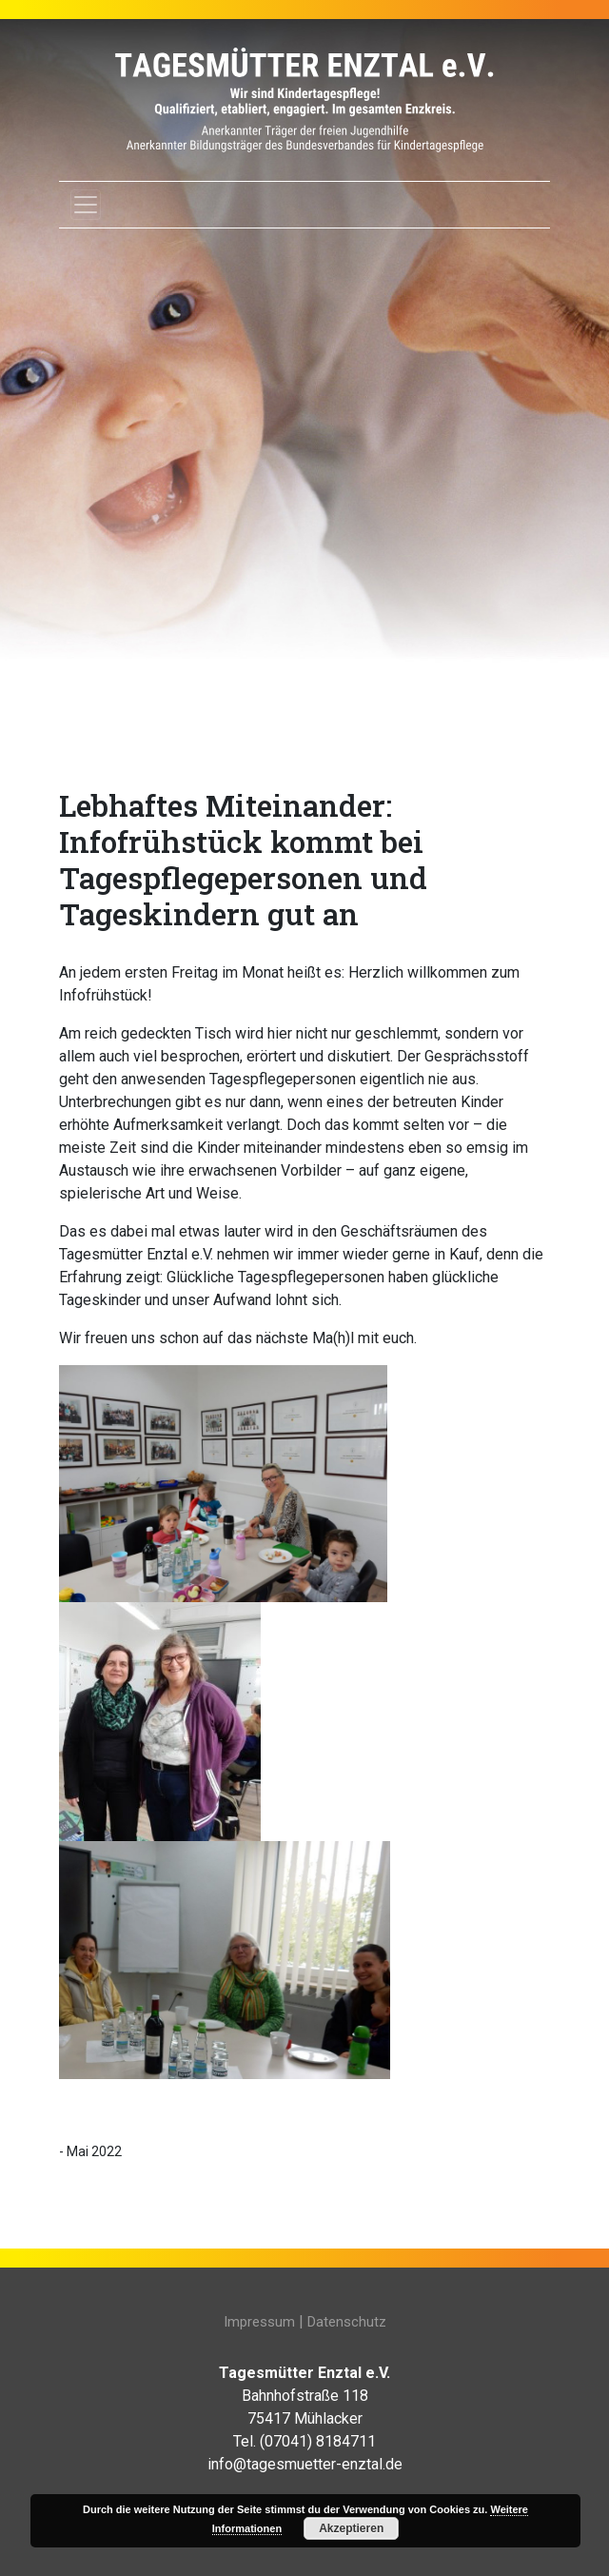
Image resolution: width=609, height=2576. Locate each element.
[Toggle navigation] (85, 204)
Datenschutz (346, 2321)
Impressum (259, 2321)
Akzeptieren (351, 2528)
